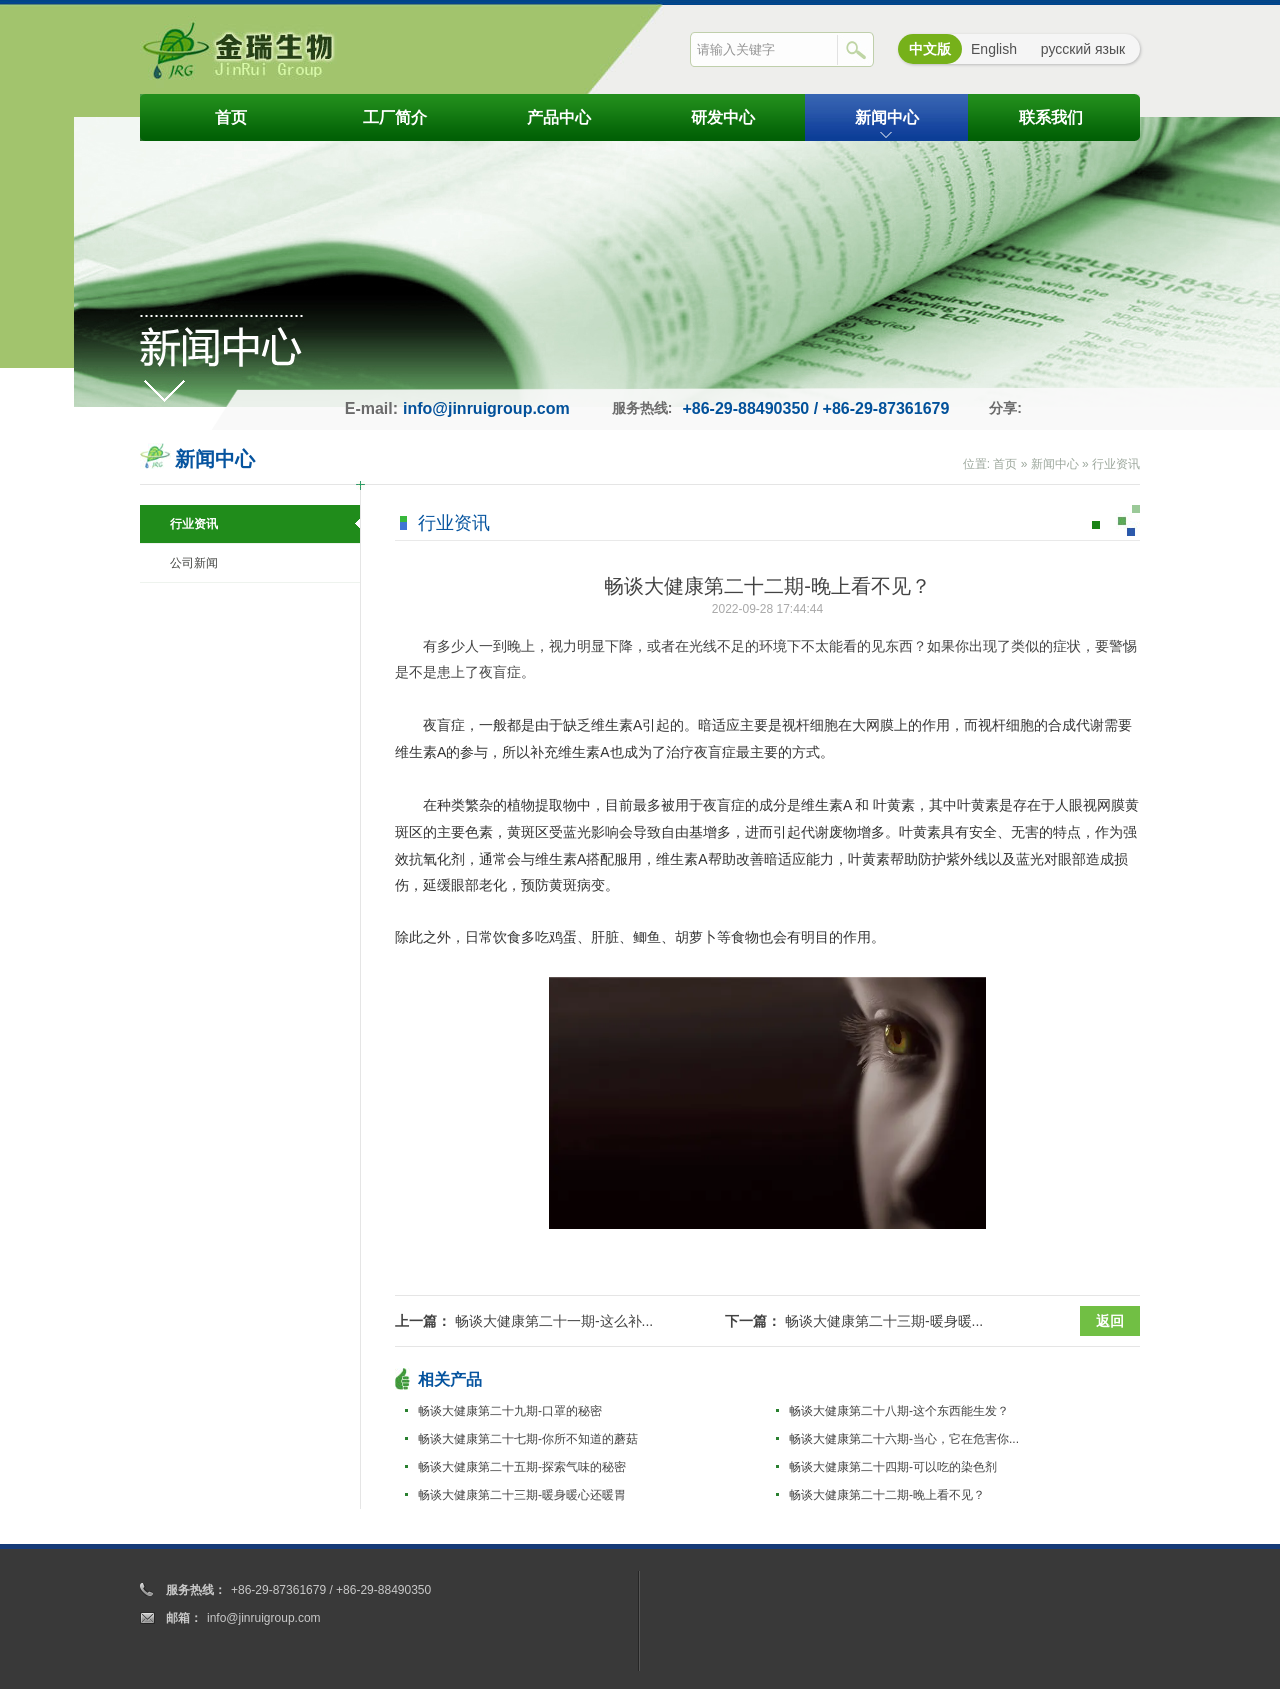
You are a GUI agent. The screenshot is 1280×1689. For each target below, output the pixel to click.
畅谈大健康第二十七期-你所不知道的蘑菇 (528, 1439)
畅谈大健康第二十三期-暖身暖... (884, 1321)
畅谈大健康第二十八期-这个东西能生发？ (899, 1411)
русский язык (1083, 49)
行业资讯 (1116, 464)
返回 (1110, 1321)
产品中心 (559, 117)
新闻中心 (887, 117)
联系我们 (1051, 117)
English (994, 49)
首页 (231, 117)
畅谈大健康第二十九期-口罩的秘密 (510, 1411)
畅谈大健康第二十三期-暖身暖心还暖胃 (522, 1495)
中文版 (930, 49)
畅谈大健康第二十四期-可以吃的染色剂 (893, 1467)
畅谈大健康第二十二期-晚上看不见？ (887, 1495)
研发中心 (723, 117)
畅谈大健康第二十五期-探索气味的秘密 (522, 1467)
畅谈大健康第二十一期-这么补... (554, 1321)
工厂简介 (395, 117)
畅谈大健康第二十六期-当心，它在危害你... (904, 1439)
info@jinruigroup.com (486, 408)
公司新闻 (194, 563)
